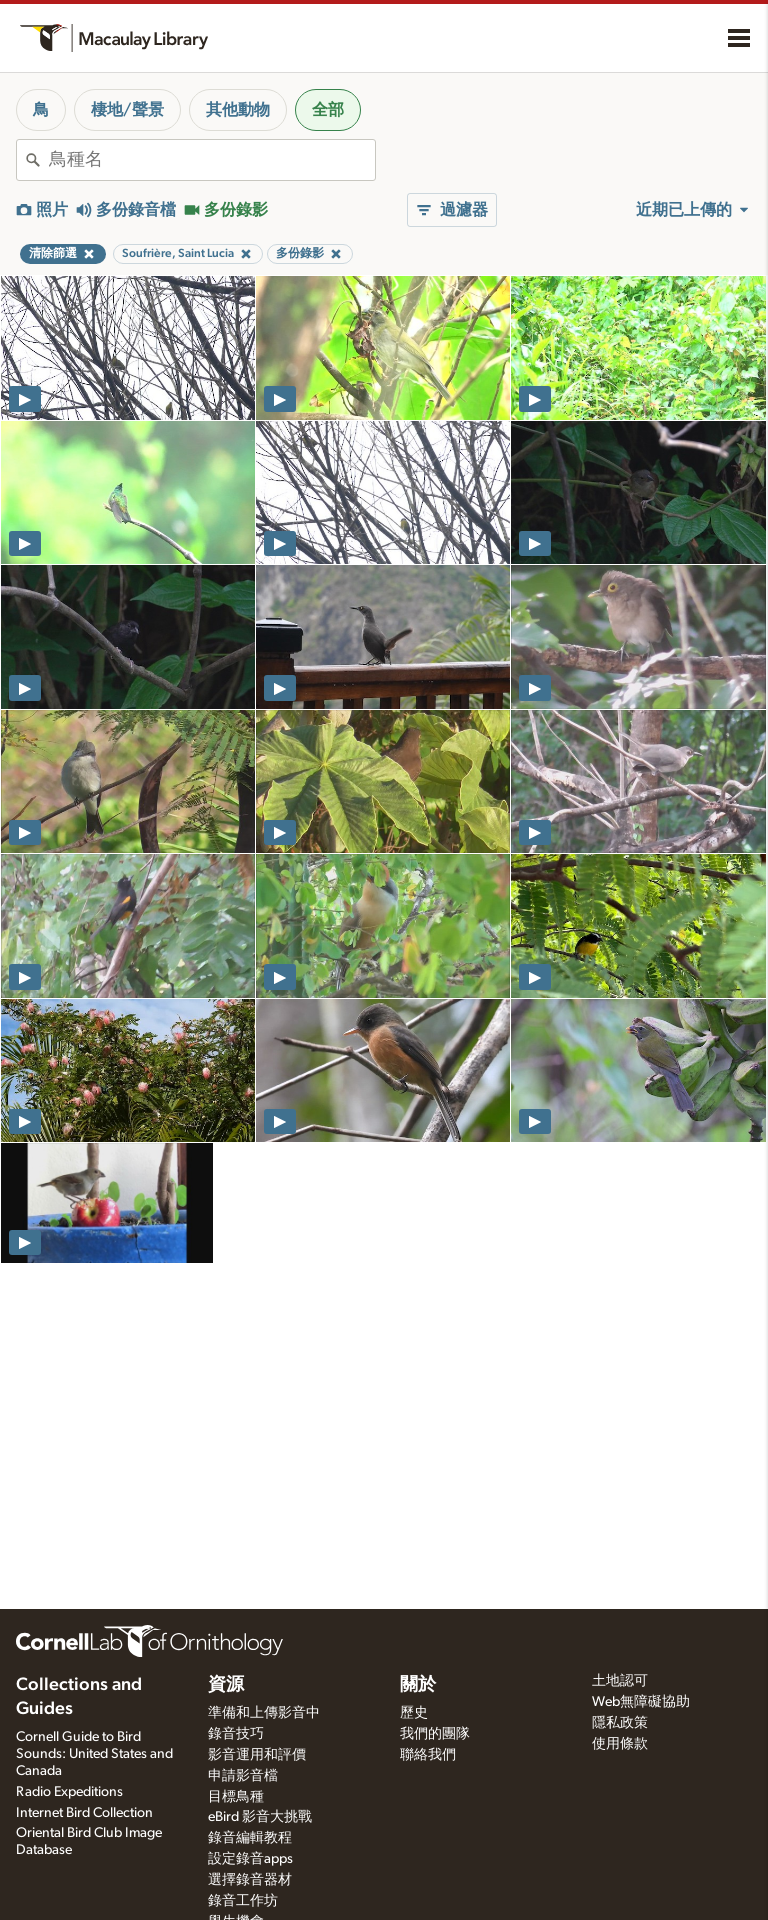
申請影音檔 (243, 1776)
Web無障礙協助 (641, 1702)
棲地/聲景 (127, 110)
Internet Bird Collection (84, 1813)
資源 (226, 1685)
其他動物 (238, 110)
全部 (328, 110)
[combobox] (212, 160)
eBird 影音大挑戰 (260, 1817)
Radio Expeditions (69, 1792)
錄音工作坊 (243, 1901)
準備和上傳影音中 (264, 1713)
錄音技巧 (236, 1734)
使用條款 (620, 1744)
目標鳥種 (236, 1797)
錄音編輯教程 (250, 1838)
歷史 (414, 1713)
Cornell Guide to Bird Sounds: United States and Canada (94, 1754)
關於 (418, 1685)
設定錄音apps (250, 1859)
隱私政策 (620, 1723)
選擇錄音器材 (250, 1880)
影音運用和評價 (257, 1755)
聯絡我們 (428, 1755)
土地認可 (620, 1681)
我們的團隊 (435, 1734)
